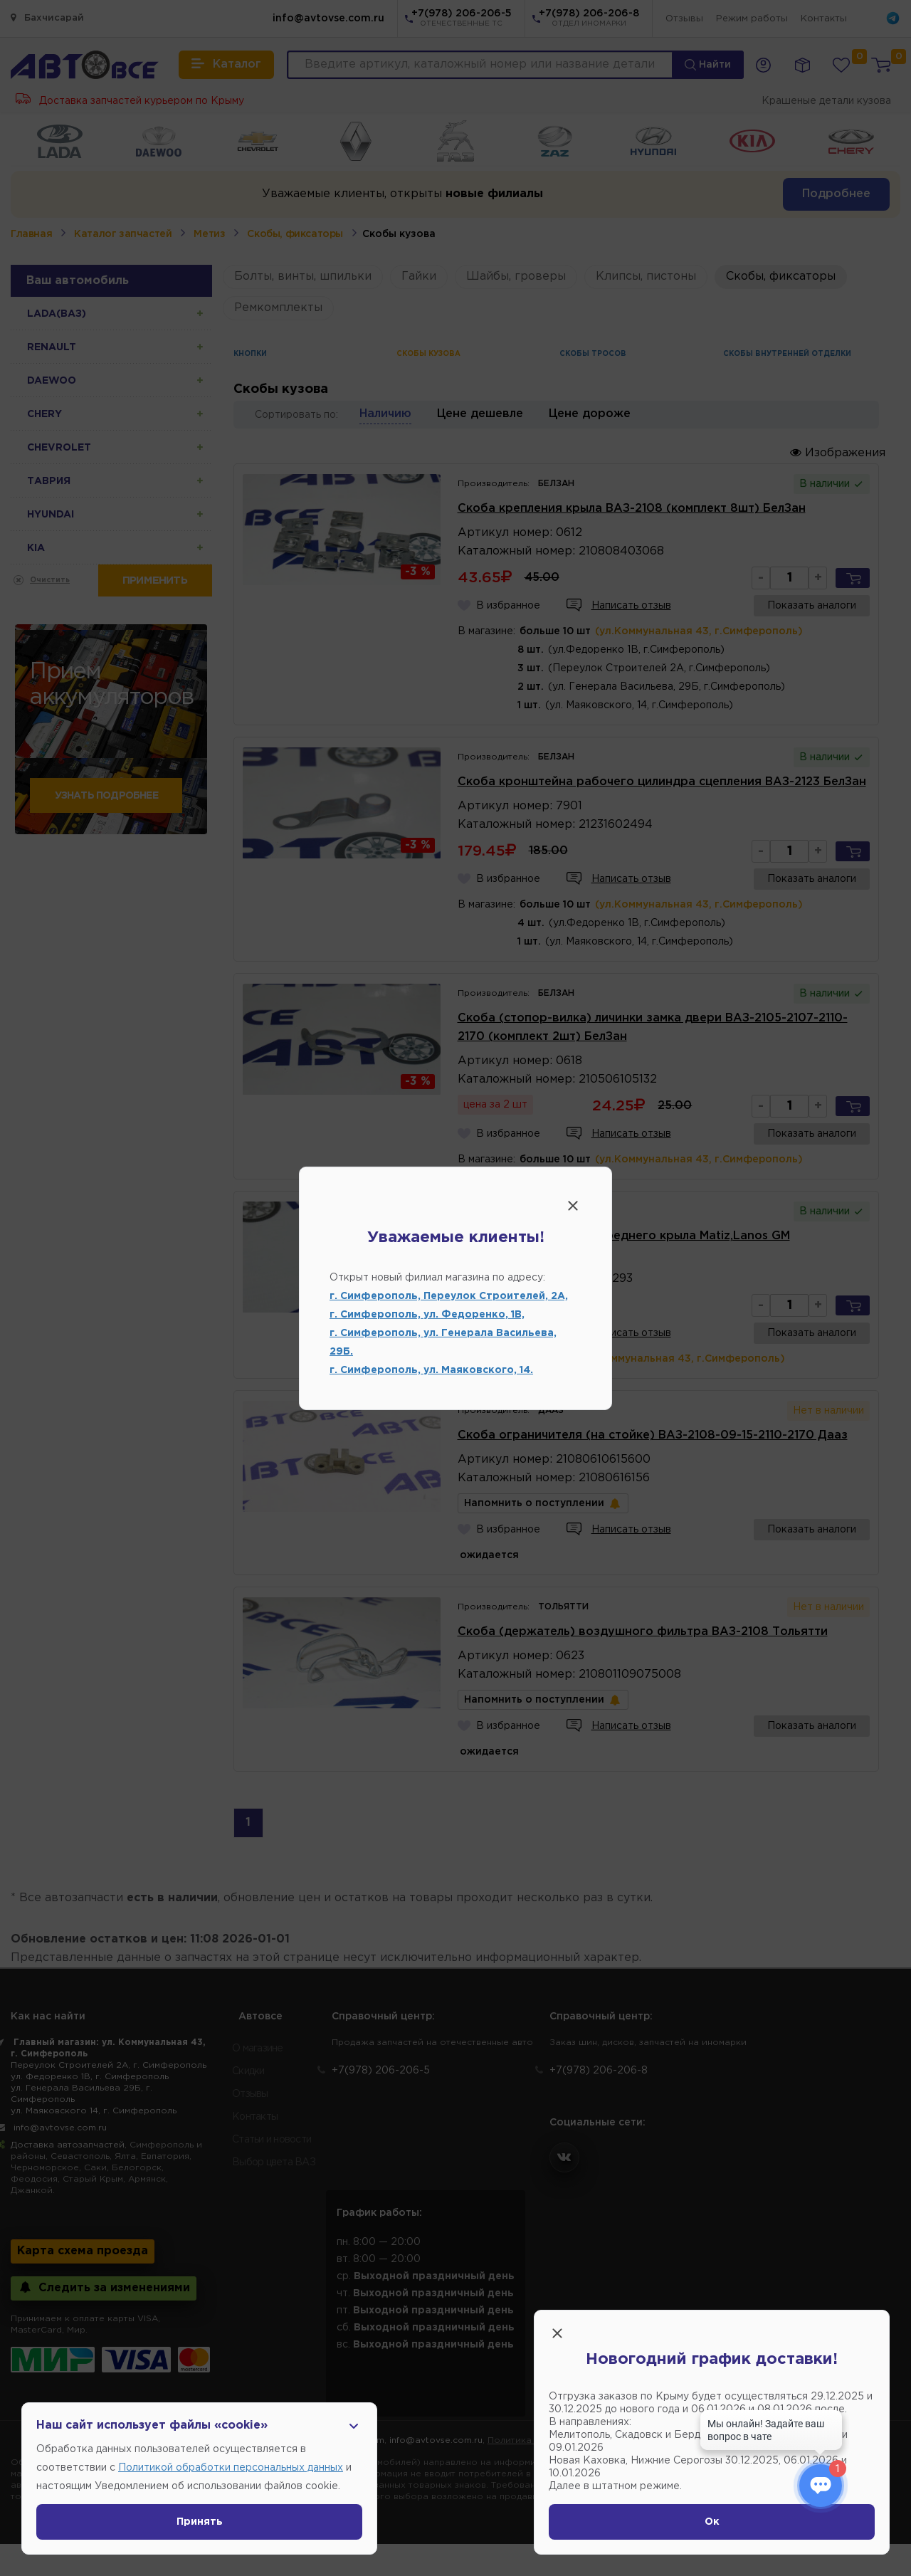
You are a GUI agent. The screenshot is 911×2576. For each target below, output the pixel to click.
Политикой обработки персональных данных (230, 2468)
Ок (712, 2522)
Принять (200, 2522)
